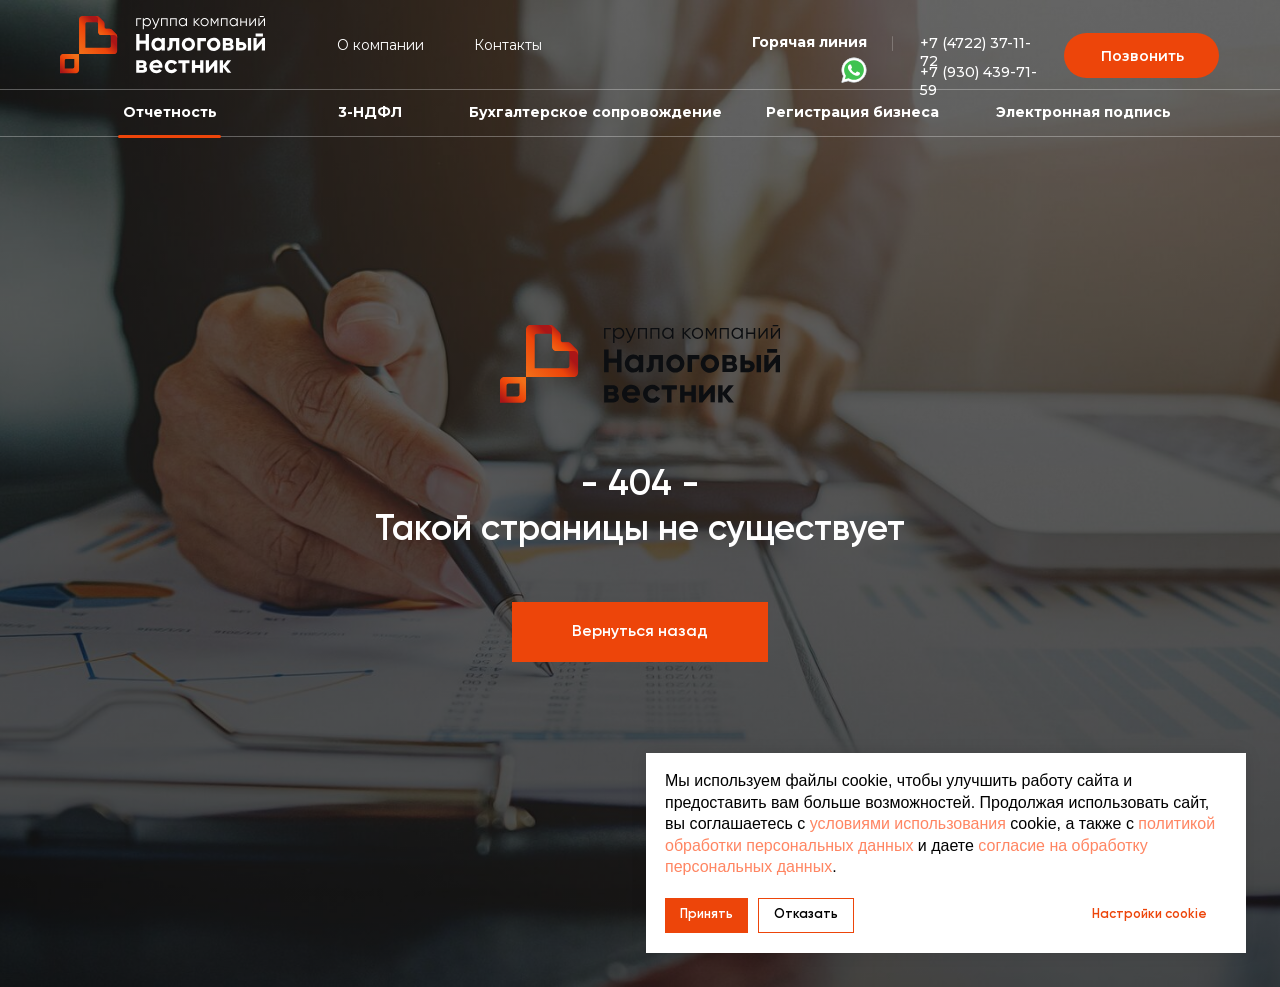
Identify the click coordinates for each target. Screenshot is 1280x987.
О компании (380, 45)
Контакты (508, 45)
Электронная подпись (1083, 112)
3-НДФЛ (370, 112)
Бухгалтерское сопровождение (595, 112)
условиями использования (908, 823)
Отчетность (170, 112)
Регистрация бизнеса (852, 112)
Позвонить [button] (1142, 56)
